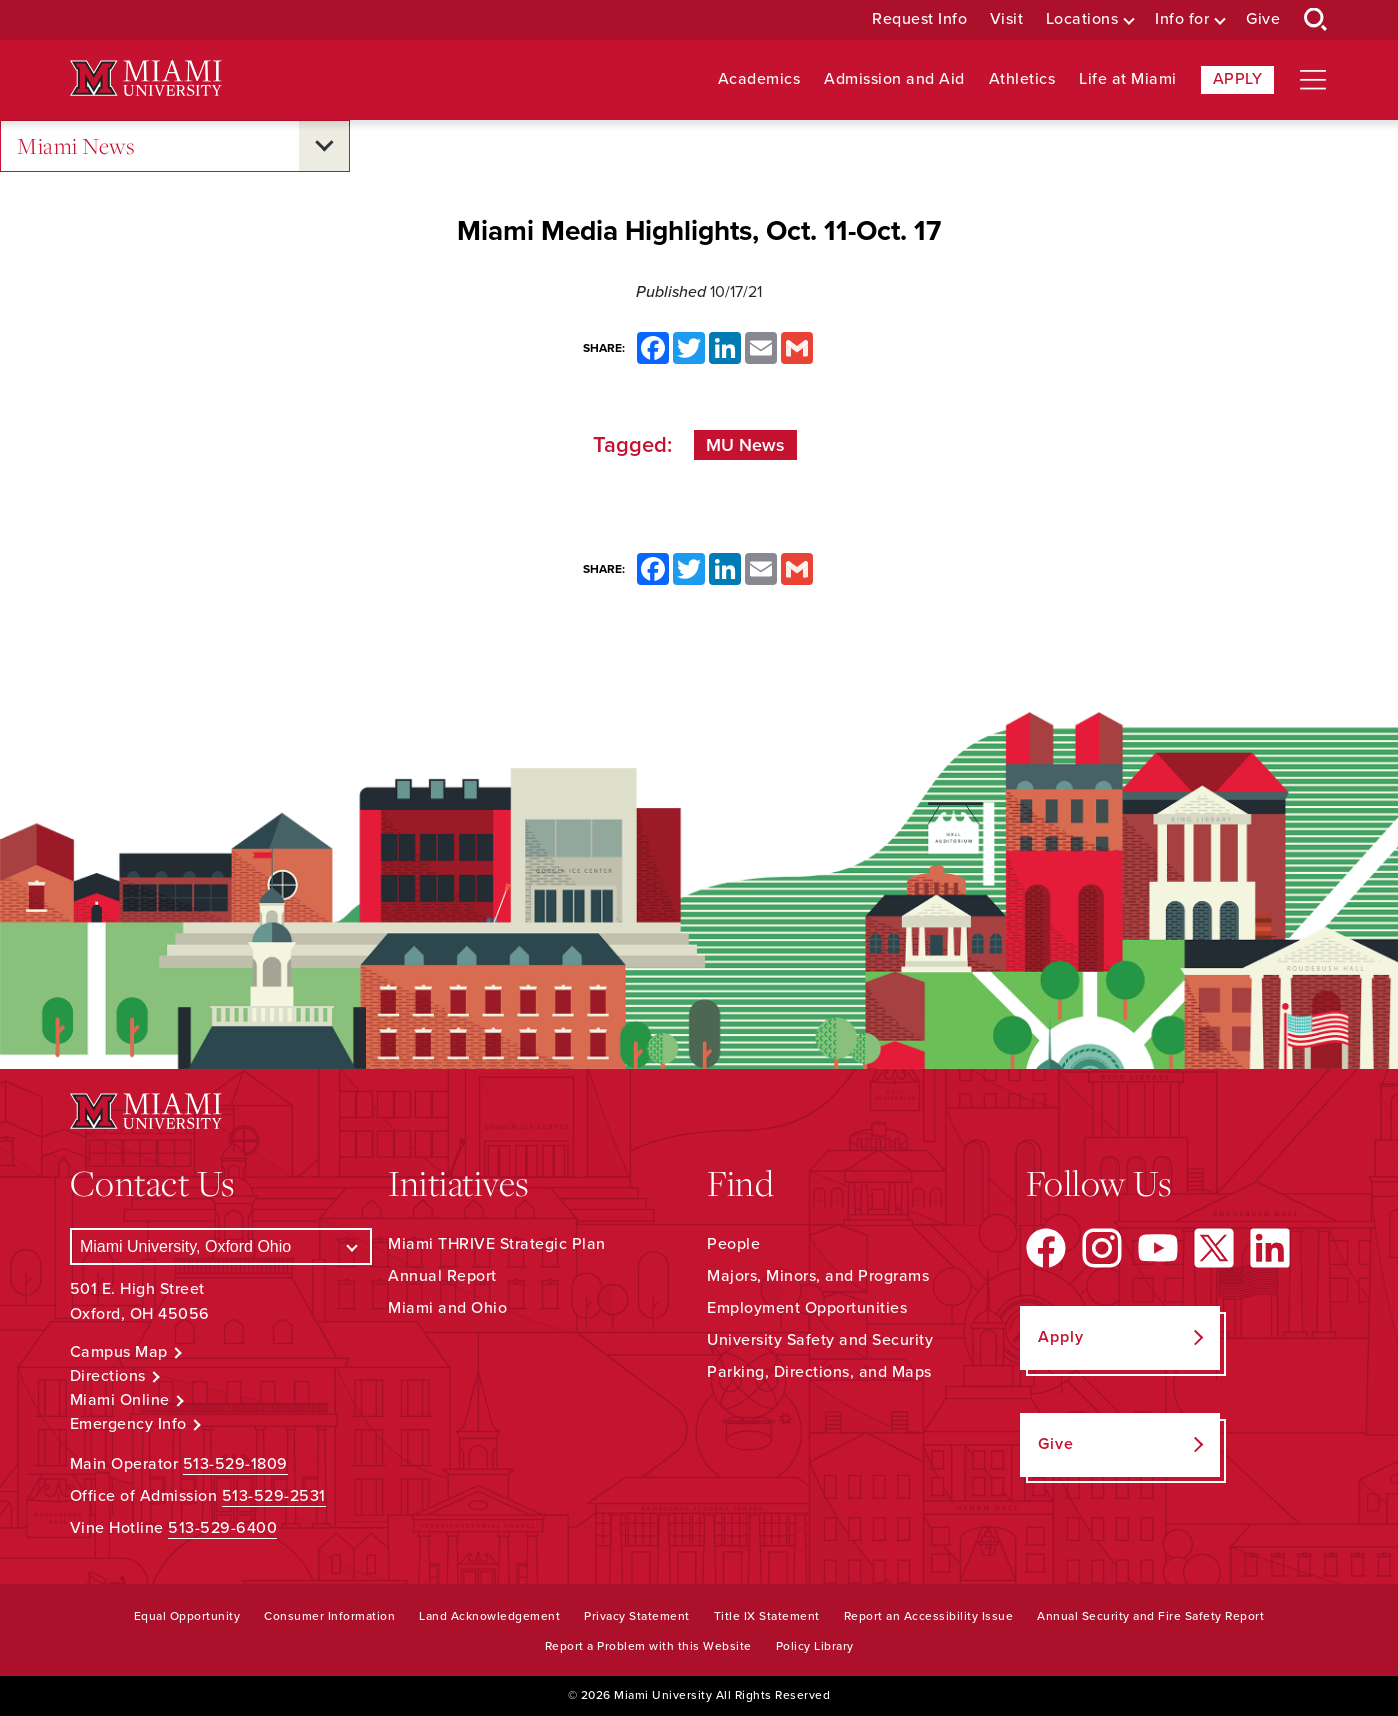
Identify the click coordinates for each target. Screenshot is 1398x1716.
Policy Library (815, 1646)
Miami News (76, 146)
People (733, 1244)
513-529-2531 (274, 1496)
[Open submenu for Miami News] (324, 146)
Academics (759, 79)
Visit (1007, 19)
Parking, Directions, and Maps (819, 1372)
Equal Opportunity (187, 1616)
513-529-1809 (235, 1464)
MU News (745, 445)
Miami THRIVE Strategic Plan (497, 1244)
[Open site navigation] (1313, 80)
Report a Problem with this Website (648, 1646)
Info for (1182, 19)
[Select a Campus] (221, 1246)
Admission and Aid (894, 79)
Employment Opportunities (807, 1308)
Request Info (919, 19)
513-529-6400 (222, 1528)
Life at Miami (1128, 79)
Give (1263, 19)
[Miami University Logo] (146, 78)
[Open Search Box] (1316, 20)
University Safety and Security (820, 1340)
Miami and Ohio (447, 1308)
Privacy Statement (637, 1616)
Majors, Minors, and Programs (818, 1276)
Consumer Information (329, 1616)
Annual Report (442, 1276)
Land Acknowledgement (489, 1616)
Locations (1082, 19)
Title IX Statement (767, 1616)
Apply (1238, 79)
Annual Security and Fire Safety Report (1150, 1616)
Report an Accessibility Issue (929, 1616)
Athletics (1022, 79)
